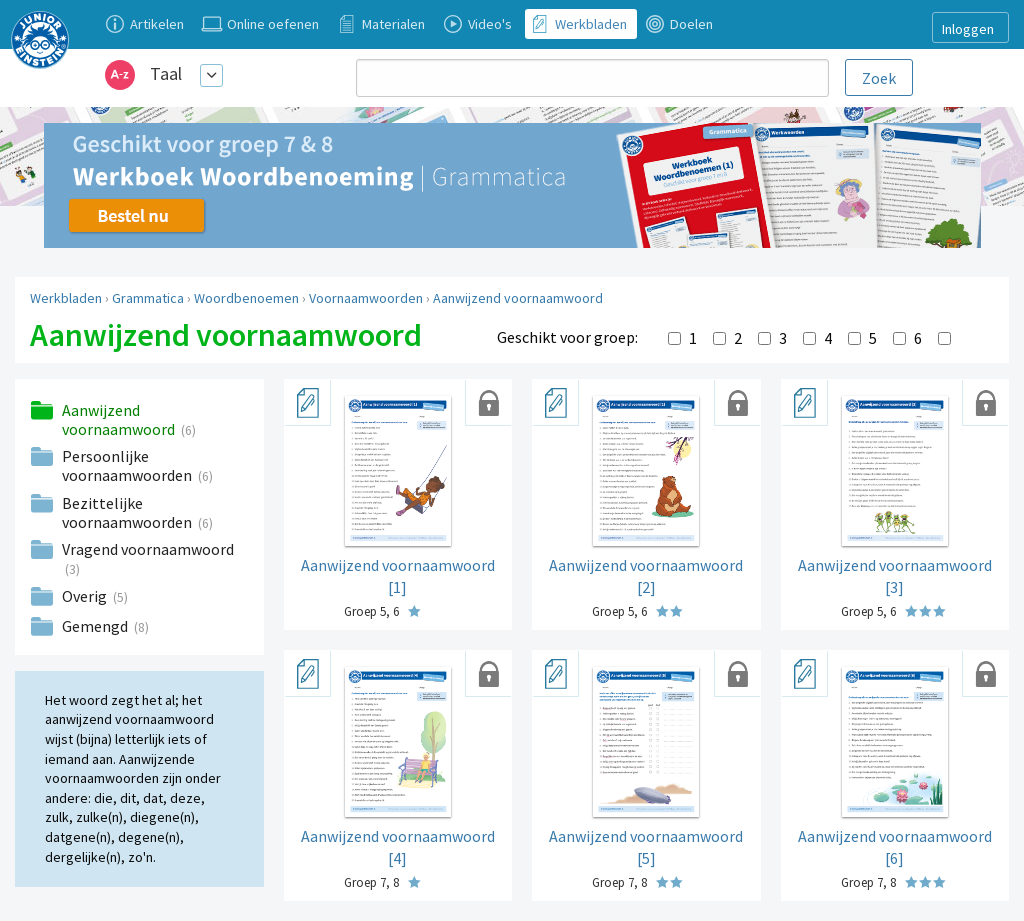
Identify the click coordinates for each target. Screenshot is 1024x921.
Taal (166, 73)
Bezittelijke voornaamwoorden (128, 512)
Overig (86, 596)
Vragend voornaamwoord (148, 549)
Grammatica (148, 298)
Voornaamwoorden (366, 298)
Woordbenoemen (246, 298)
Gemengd (96, 626)
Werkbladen (66, 298)
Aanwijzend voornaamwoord (518, 298)
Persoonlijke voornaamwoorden (128, 465)
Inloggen (968, 29)
